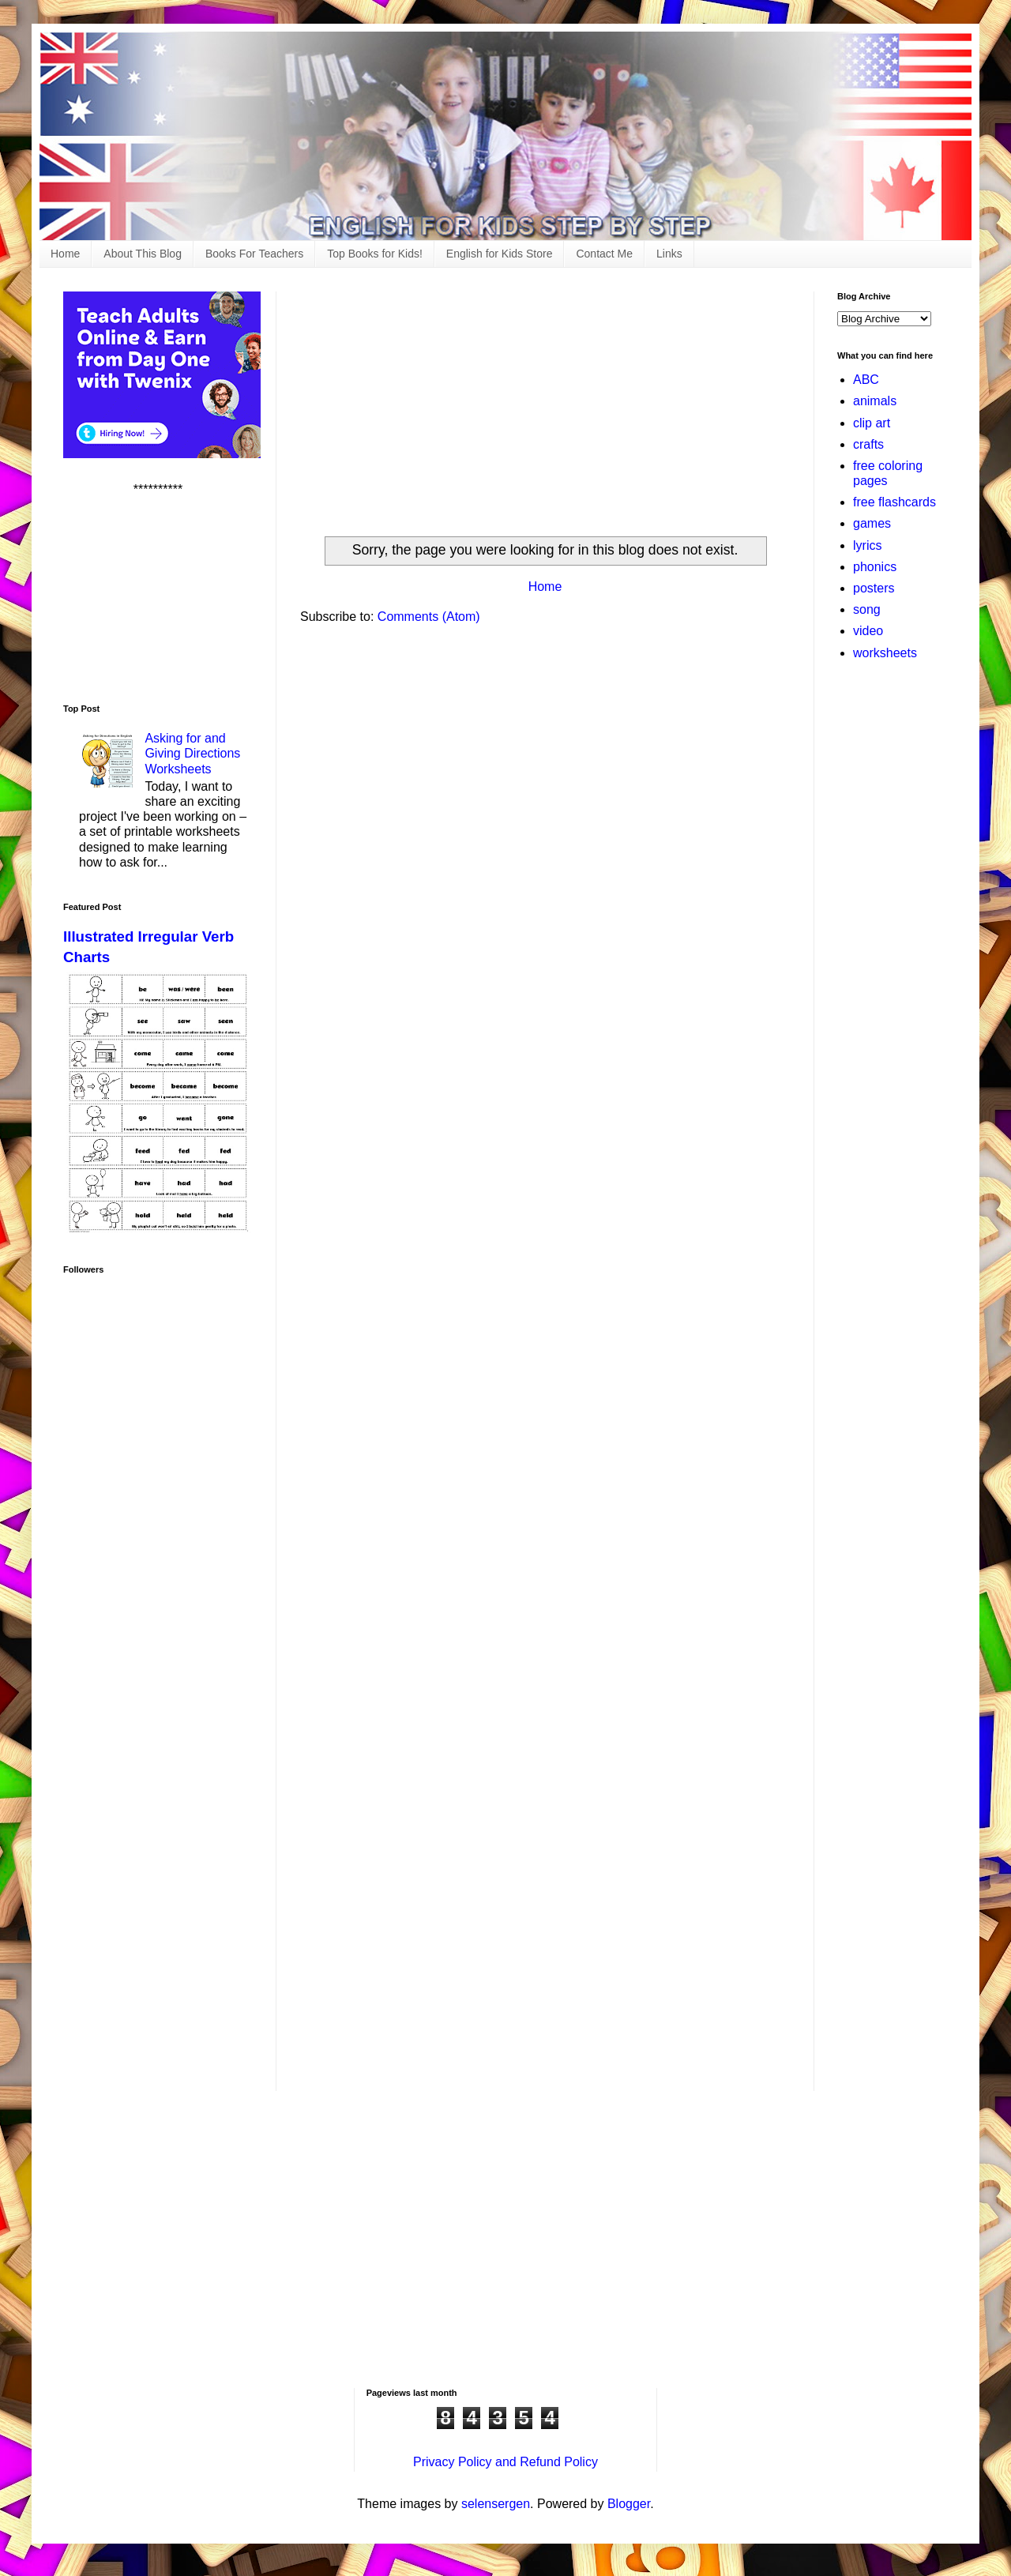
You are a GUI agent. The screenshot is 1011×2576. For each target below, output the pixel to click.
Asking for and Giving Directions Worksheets (192, 753)
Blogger (628, 2503)
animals (874, 401)
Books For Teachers (254, 253)
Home (65, 253)
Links (669, 253)
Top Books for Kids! (375, 253)
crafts (868, 444)
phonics (874, 566)
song (867, 609)
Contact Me (604, 253)
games (872, 523)
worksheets (885, 653)
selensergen (495, 2503)
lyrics (867, 545)
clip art (871, 423)
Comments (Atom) (429, 616)
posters (873, 588)
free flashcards (894, 502)
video (868, 630)
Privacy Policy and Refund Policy (505, 2462)
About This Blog (142, 253)
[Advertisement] (545, 402)
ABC (866, 379)
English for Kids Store (499, 253)
